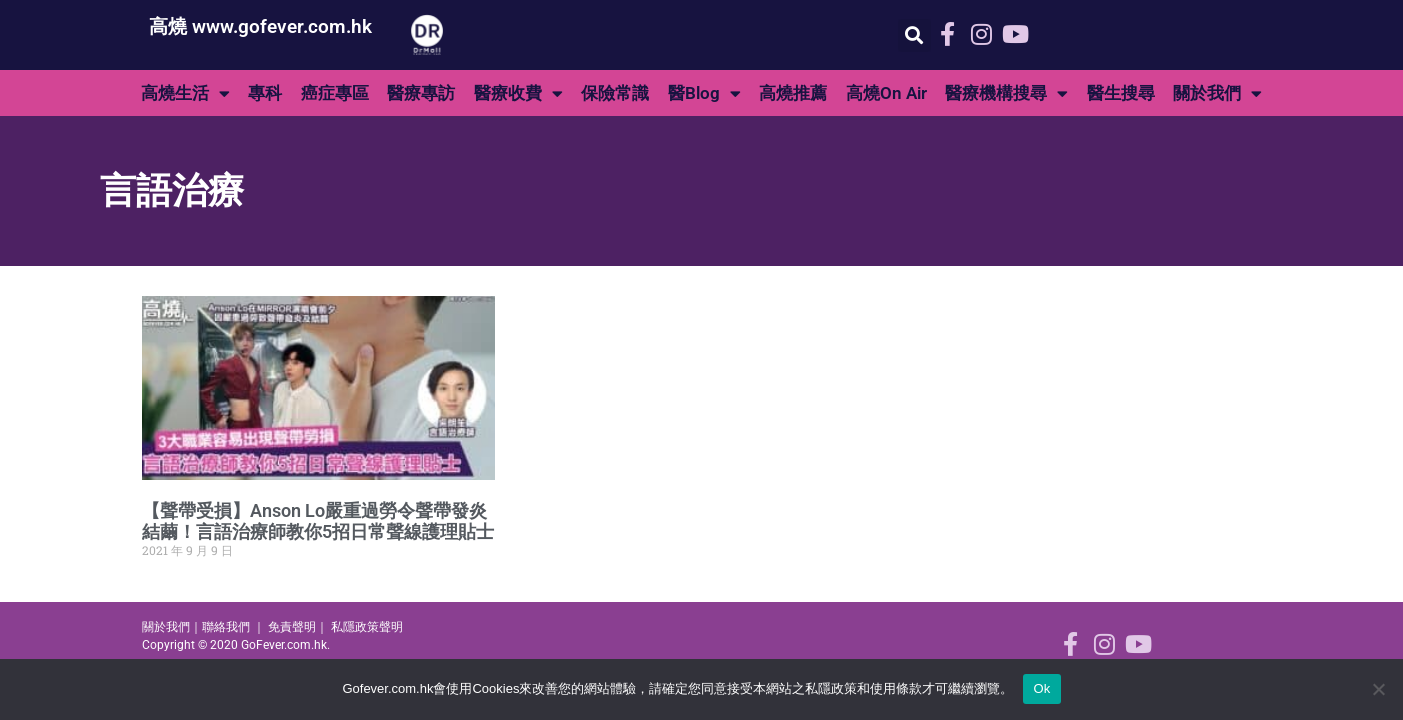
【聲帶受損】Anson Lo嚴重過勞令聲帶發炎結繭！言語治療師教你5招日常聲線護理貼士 (318, 521)
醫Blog (704, 93)
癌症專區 (335, 93)
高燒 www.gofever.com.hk (260, 26)
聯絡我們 (226, 627)
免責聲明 (292, 627)
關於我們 (1217, 93)
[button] (914, 35)
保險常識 (615, 93)
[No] (1378, 689)
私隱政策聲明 (367, 627)
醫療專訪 (421, 93)
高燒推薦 (793, 93)
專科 (265, 93)
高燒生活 (185, 93)
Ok (1041, 688)
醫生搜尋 (1121, 93)
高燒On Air (886, 93)
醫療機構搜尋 (1006, 93)
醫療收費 (518, 93)
